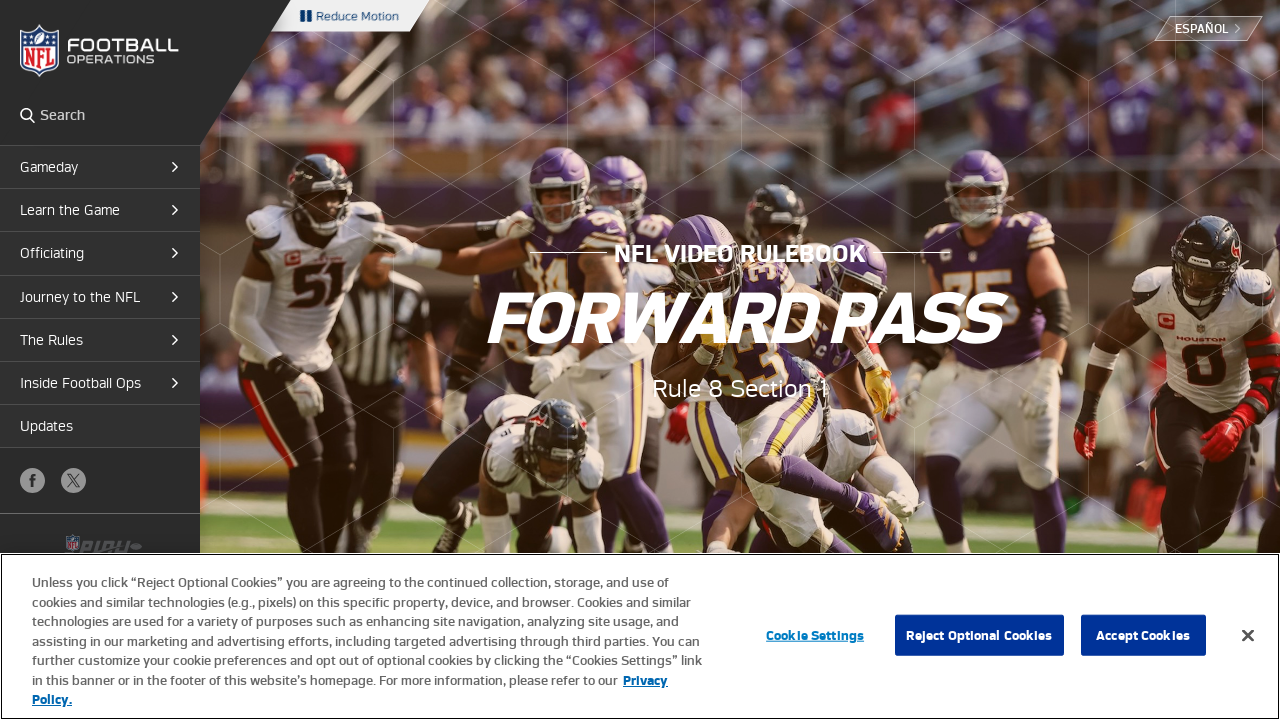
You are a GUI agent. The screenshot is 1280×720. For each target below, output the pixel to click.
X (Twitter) (73, 480)
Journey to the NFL (80, 297)
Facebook (32, 480)
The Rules (51, 340)
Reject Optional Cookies (979, 634)
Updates (46, 426)
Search (27, 115)
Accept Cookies (1143, 634)
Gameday (49, 167)
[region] (640, 636)
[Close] (1248, 635)
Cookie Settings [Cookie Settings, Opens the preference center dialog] (815, 634)
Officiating (52, 253)
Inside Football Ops (80, 383)
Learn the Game (70, 210)
